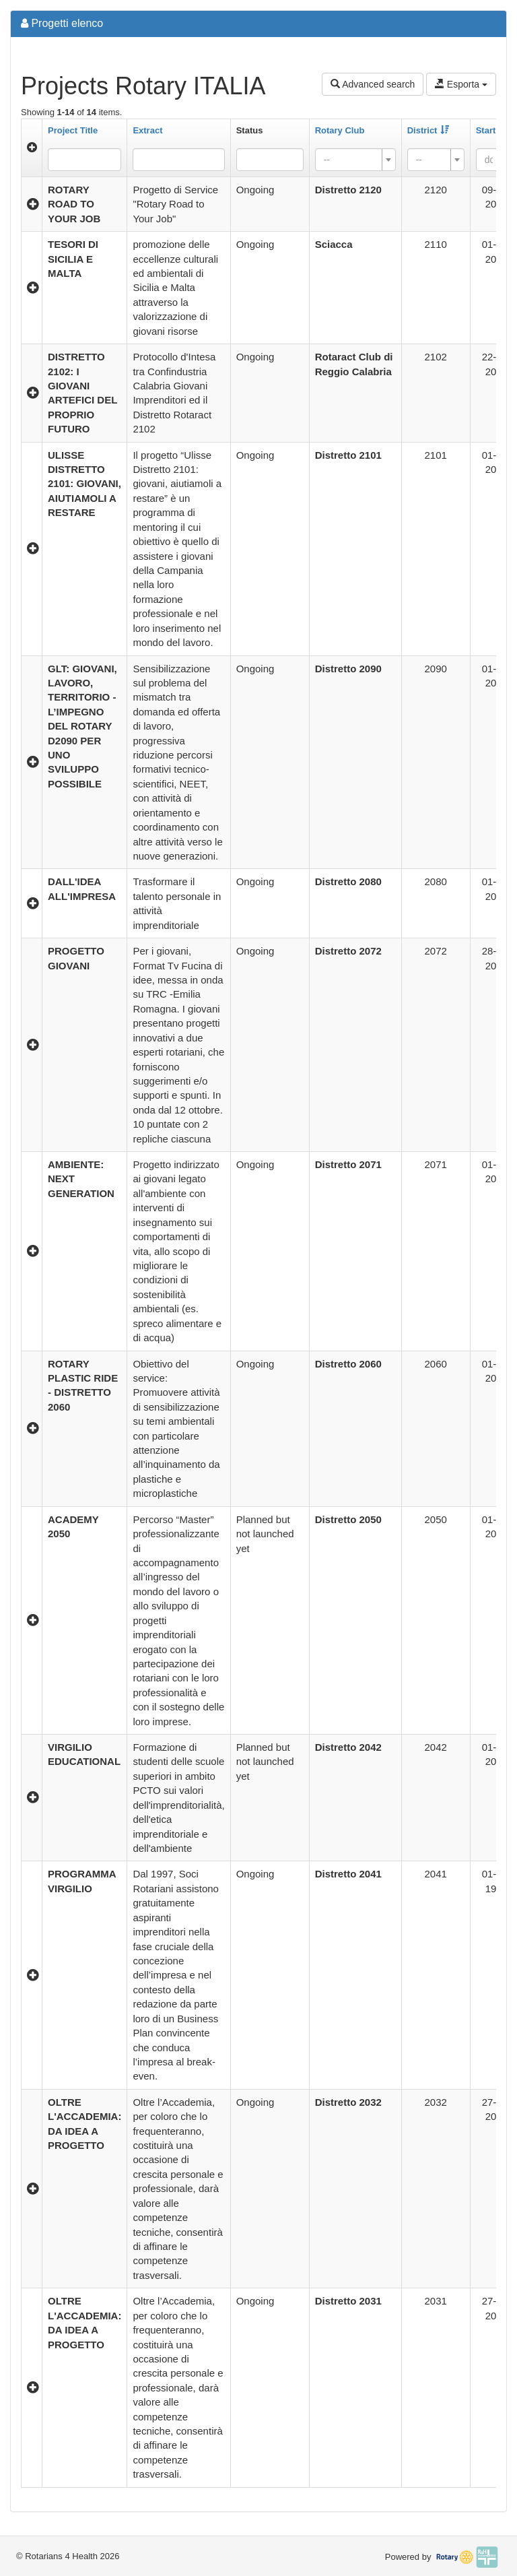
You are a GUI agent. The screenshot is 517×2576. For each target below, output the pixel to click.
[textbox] (351, 159)
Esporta (461, 84)
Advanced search (373, 84)
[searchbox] (260, 159)
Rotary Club (340, 130)
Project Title (73, 130)
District (428, 130)
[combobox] (270, 159)
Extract (147, 130)
